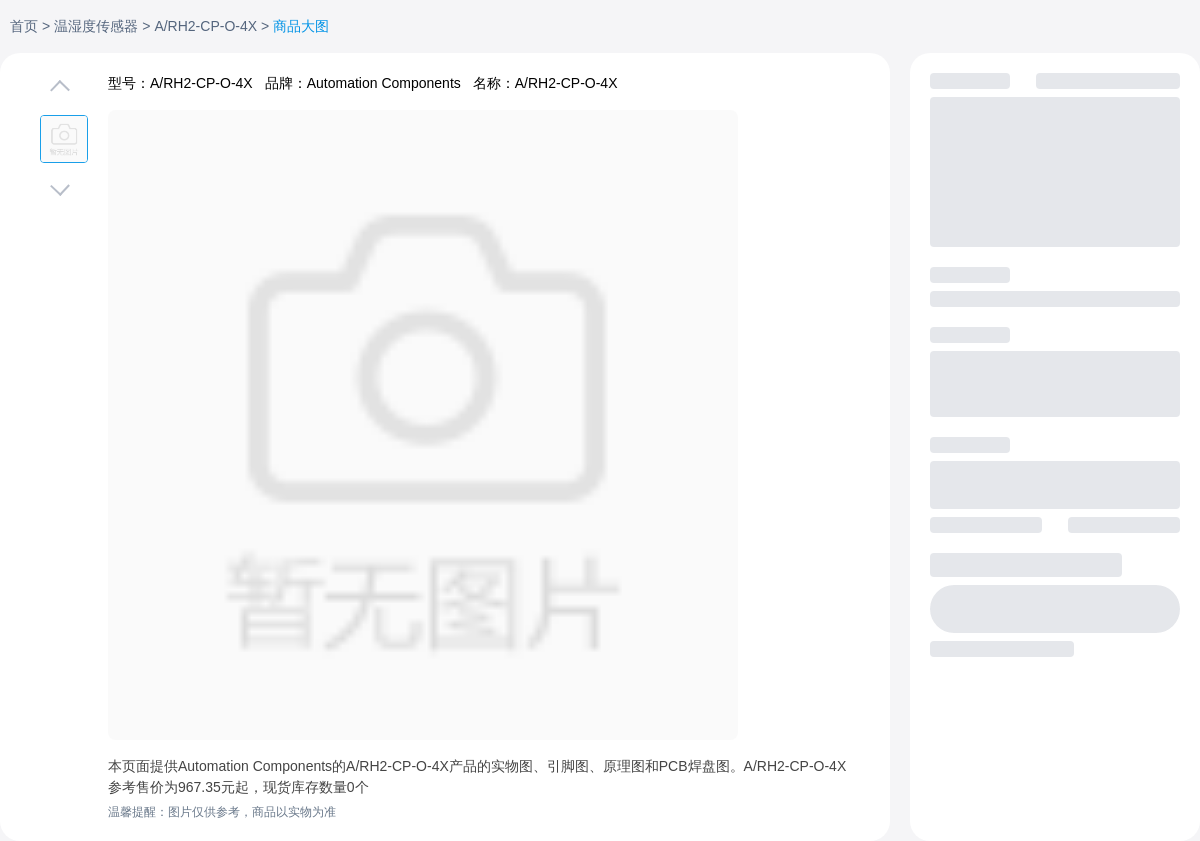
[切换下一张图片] (60, 186)
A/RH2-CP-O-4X (205, 26)
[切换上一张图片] (60, 90)
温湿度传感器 (96, 26)
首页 (24, 26)
